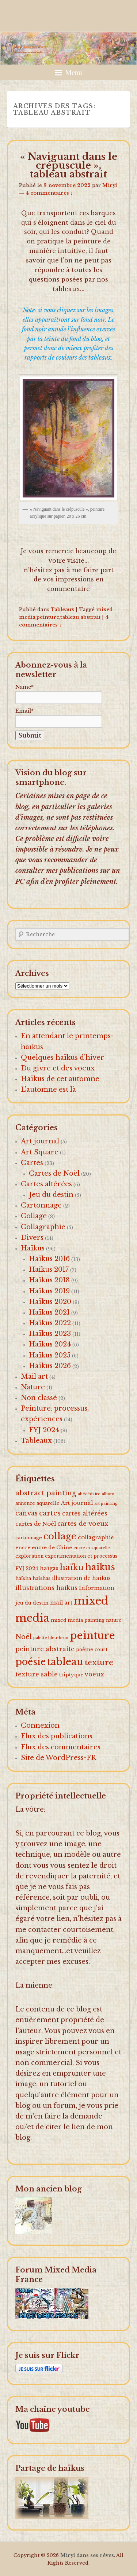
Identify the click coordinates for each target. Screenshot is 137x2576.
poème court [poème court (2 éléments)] (91, 1649)
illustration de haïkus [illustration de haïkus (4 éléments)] (81, 1578)
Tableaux (62, 609)
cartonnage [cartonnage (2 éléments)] (28, 1537)
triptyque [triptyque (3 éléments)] (71, 1675)
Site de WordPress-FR (58, 1758)
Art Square (39, 1152)
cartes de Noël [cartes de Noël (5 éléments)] (35, 1523)
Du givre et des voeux (58, 1068)
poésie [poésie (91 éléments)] (30, 1662)
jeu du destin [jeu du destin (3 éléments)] (32, 1603)
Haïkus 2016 (49, 1259)
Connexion (40, 1725)
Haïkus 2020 (50, 1302)
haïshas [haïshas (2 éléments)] (41, 1578)
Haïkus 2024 (50, 1344)
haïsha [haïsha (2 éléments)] (23, 1578)
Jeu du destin (51, 1195)
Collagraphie (43, 1227)
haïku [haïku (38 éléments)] (72, 1567)
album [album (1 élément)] (108, 1494)
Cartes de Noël (54, 1173)
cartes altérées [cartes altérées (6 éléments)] (84, 1513)
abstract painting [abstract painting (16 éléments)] (45, 1492)
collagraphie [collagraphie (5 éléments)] (96, 1537)
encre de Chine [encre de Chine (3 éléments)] (52, 1547)
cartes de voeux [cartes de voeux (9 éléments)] (82, 1523)
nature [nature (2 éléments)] (114, 1620)
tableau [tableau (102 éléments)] (65, 1662)
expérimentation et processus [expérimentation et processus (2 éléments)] (81, 1556)
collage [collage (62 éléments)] (59, 1536)
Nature (33, 1387)
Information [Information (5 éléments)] (96, 1587)
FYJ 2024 (44, 1430)
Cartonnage (41, 1205)
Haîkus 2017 (49, 1269)
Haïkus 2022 (50, 1323)
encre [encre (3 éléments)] (22, 1547)
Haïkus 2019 (49, 1291)
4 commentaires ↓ (49, 193)
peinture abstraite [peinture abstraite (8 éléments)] (45, 1649)
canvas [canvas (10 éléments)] (26, 1513)
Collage (34, 1216)
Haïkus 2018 (49, 1280)
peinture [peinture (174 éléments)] (92, 1635)
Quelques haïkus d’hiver (62, 1058)
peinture (48, 617)
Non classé (39, 1398)
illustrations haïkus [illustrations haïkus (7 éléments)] (46, 1587)
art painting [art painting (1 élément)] (106, 1503)
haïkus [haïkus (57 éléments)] (100, 1567)
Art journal (40, 1141)
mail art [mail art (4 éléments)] (61, 1602)
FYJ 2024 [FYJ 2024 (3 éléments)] (26, 1568)
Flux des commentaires (60, 1747)
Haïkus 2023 (50, 1334)
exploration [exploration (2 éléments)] (29, 1556)
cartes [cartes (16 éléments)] (50, 1513)
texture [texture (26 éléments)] (99, 1662)
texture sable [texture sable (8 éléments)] (36, 1674)
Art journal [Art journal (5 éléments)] (77, 1502)
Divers (32, 1238)
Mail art (34, 1376)
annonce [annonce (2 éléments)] (25, 1503)
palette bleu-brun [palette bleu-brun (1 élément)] (50, 1637)
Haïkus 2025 (50, 1355)
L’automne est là (48, 1089)
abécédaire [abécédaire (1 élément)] (89, 1494)
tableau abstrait (80, 617)
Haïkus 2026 (50, 1366)
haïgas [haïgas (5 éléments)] (49, 1568)
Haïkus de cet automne (60, 1079)
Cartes (32, 1163)
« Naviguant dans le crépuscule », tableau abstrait (68, 165)
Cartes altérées (46, 1184)
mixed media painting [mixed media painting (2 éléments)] (77, 1620)
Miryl (109, 185)
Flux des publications (56, 1736)
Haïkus (33, 1248)
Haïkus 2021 (49, 1312)
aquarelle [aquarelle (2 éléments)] (48, 1503)
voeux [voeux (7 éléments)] (94, 1674)
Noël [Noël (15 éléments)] (23, 1636)
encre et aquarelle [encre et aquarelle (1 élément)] (91, 1548)
